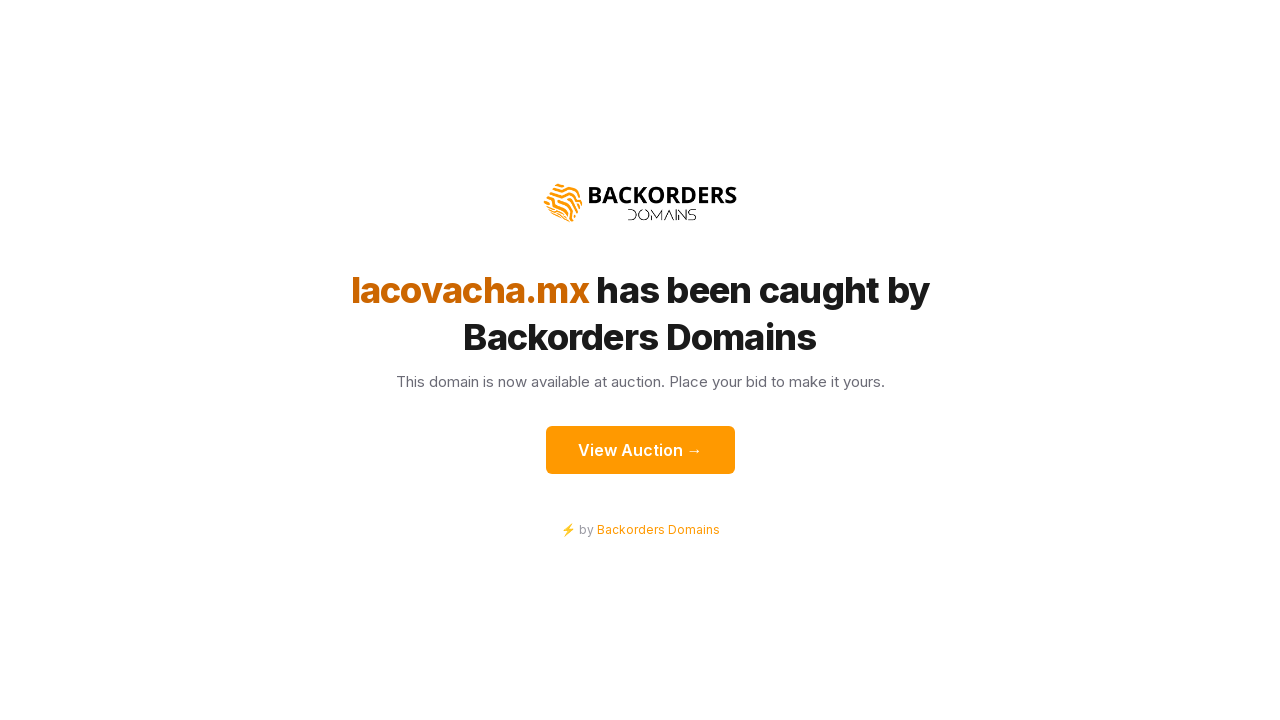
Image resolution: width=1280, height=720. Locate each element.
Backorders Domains (658, 529)
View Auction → (640, 450)
